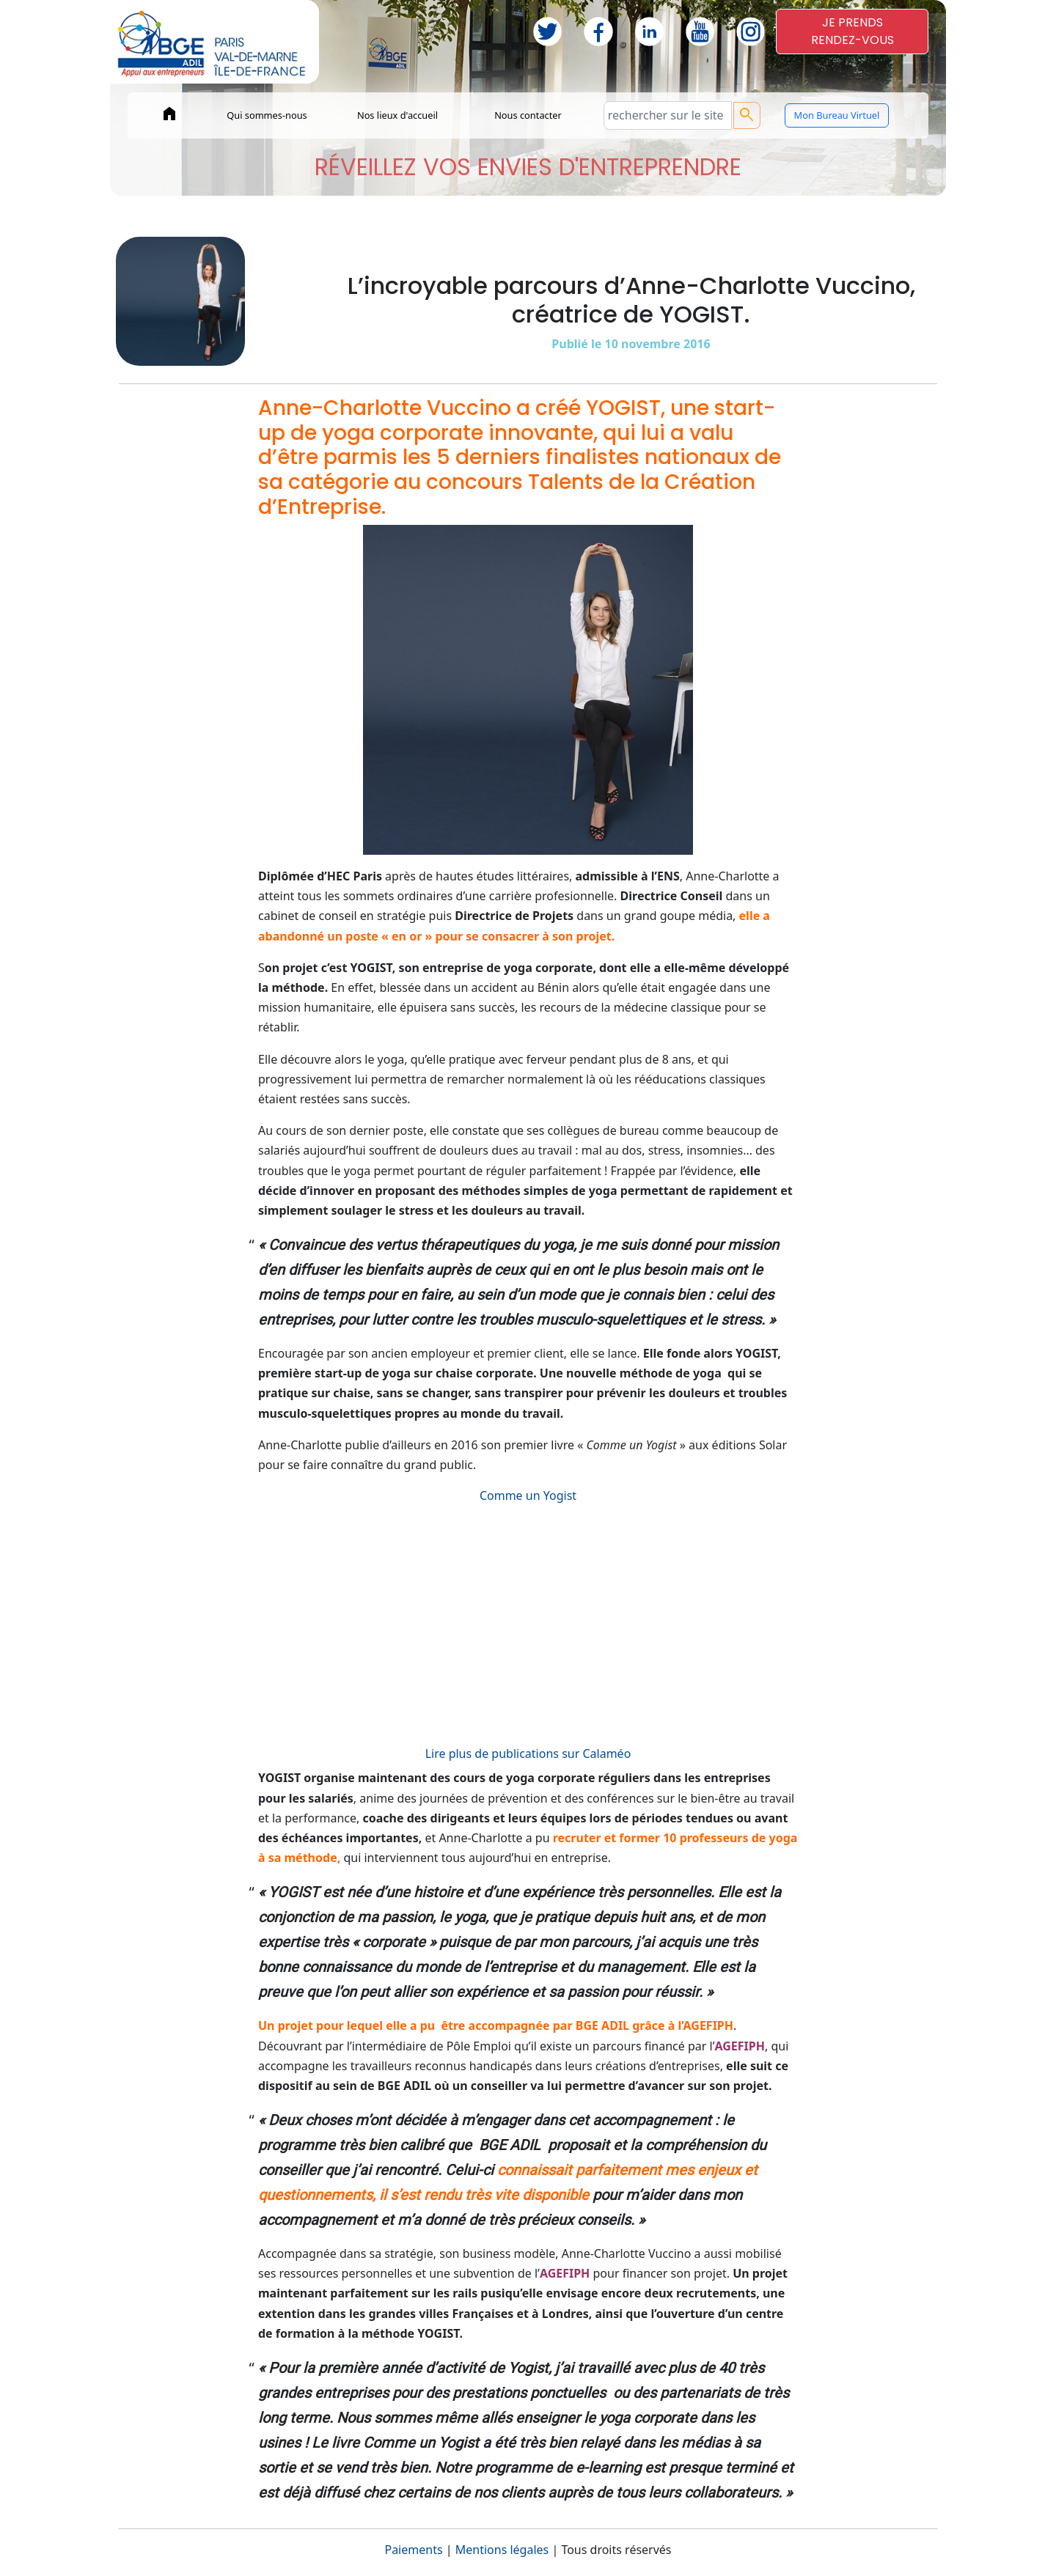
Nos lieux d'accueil (397, 115)
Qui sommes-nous (267, 115)
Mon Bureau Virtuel (837, 115)
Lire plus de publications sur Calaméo (528, 1753)
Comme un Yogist (528, 1495)
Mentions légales (502, 2550)
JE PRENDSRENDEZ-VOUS (852, 31)
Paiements (413, 2550)
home (169, 113)
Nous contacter (528, 115)
